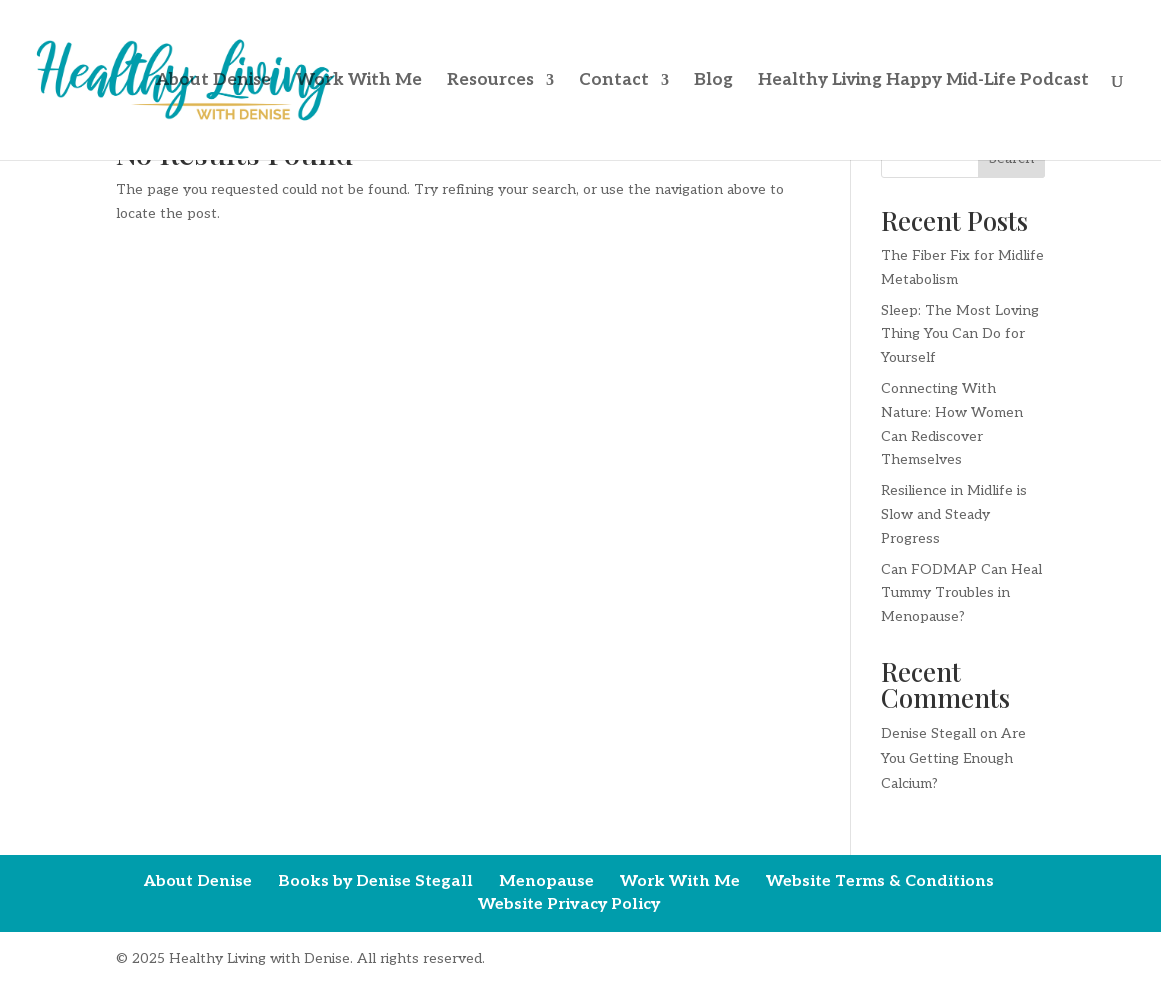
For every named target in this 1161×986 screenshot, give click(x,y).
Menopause (546, 881)
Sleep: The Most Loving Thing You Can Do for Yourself (960, 334)
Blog (713, 81)
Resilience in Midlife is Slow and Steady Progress (954, 514)
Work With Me (359, 81)
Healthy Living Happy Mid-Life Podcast (923, 81)
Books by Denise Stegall (375, 881)
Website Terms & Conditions (880, 881)
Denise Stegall (928, 733)
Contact (614, 81)
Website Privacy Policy (569, 904)
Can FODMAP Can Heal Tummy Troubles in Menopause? (961, 593)
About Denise (213, 81)
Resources (490, 81)
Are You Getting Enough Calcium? (953, 758)
